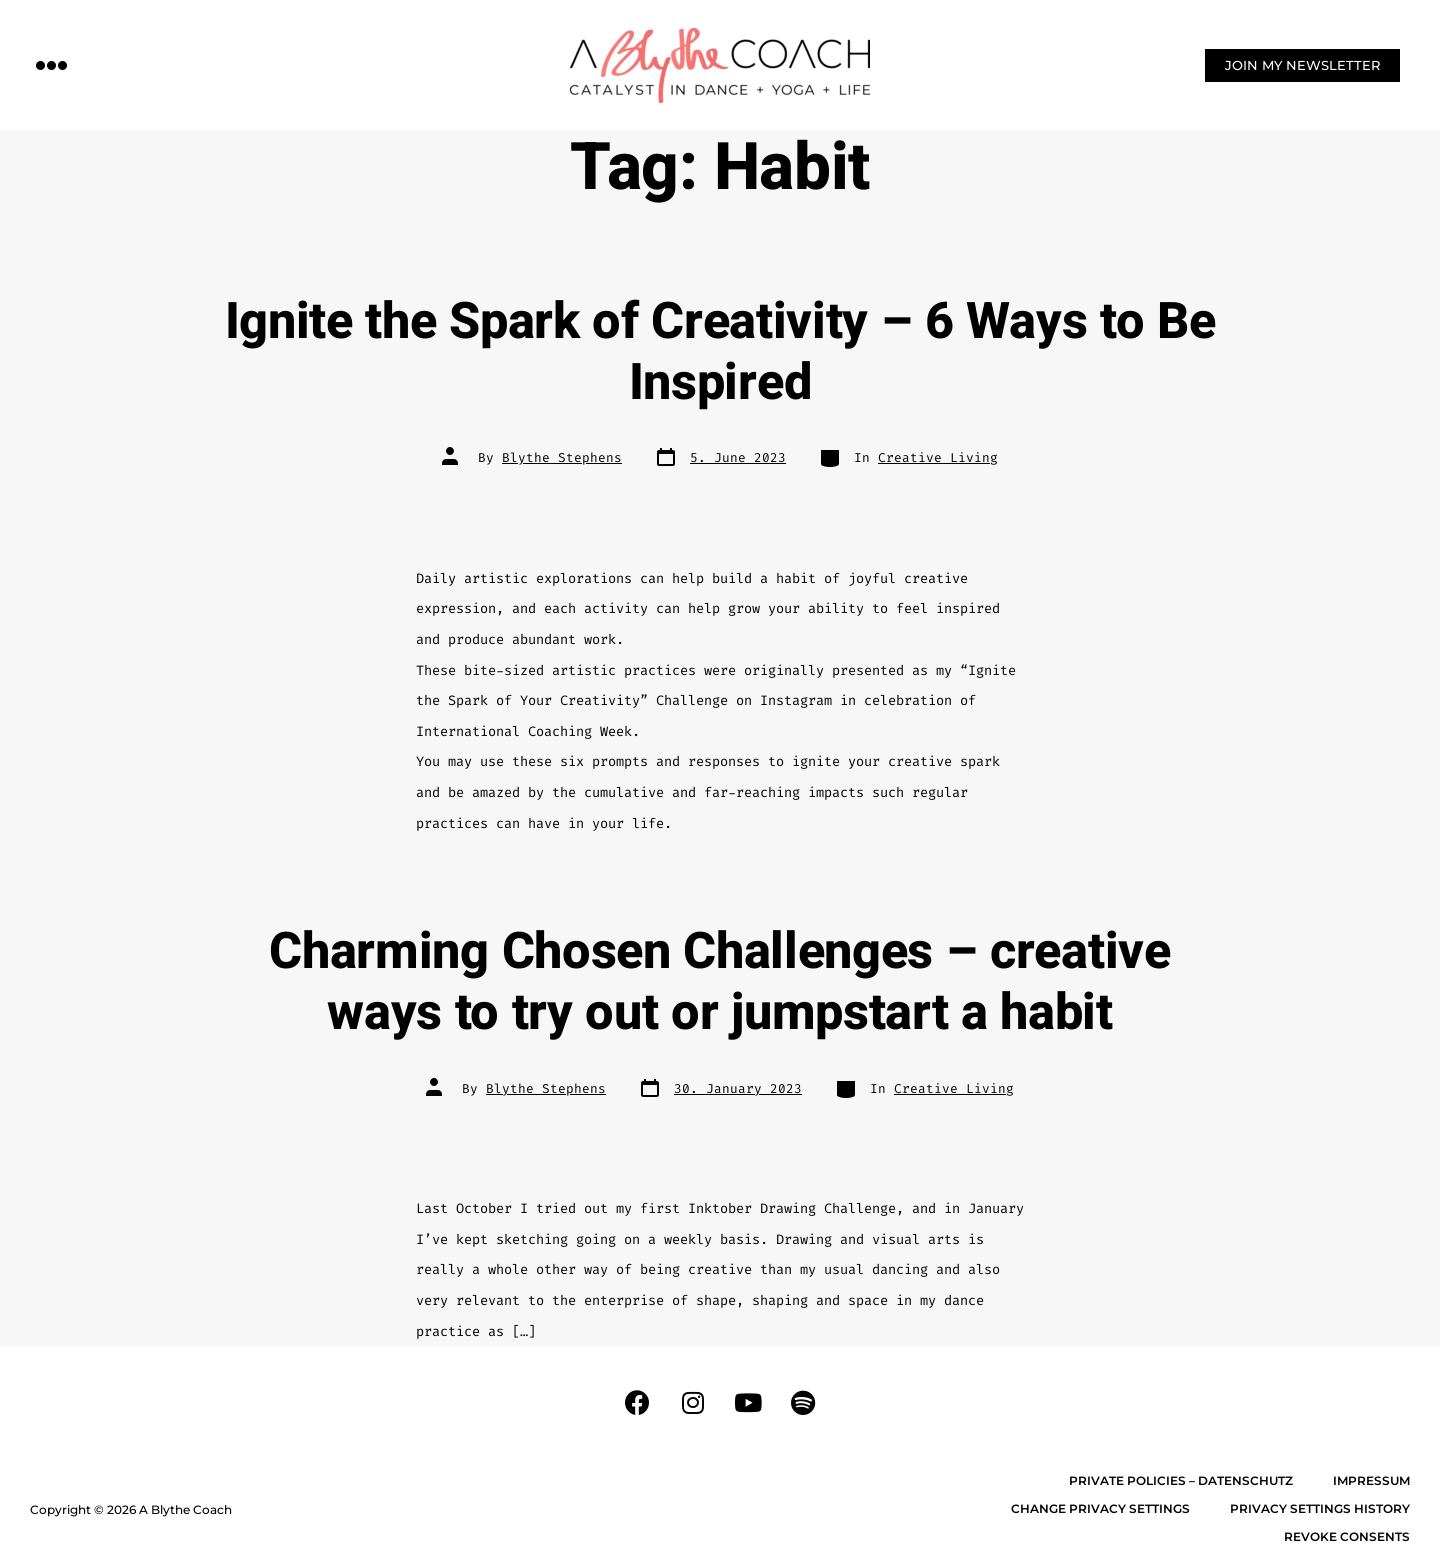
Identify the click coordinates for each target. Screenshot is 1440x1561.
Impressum (1371, 1480)
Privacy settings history (1320, 1508)
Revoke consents (1347, 1536)
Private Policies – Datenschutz (1181, 1480)
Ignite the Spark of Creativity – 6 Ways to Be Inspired (720, 352)
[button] (52, 64)
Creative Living (938, 457)
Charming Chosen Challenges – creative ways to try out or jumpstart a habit (719, 982)
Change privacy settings (1100, 1508)
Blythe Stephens (562, 457)
